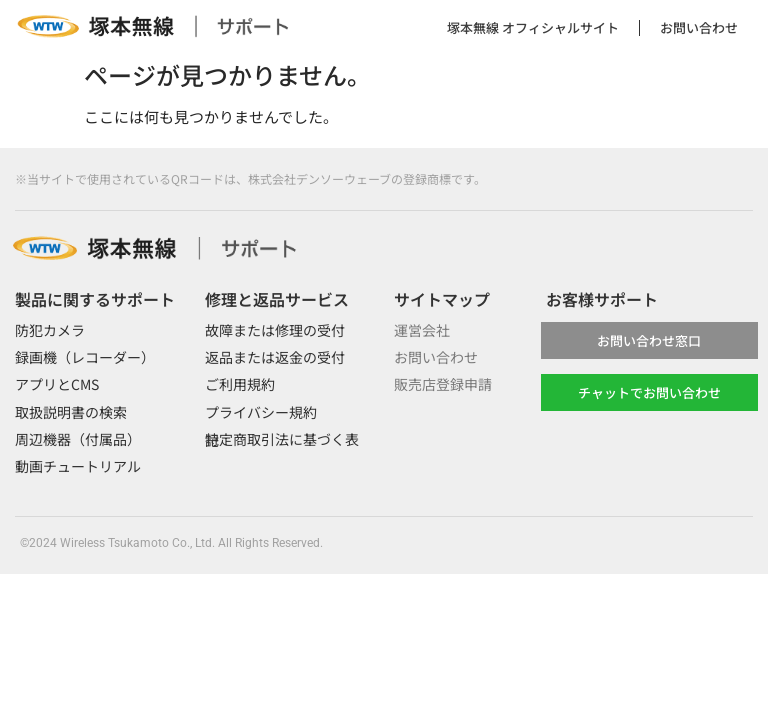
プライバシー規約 (261, 412)
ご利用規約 (240, 384)
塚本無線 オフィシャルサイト (533, 27)
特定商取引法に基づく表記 (282, 439)
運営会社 (422, 330)
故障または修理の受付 (275, 330)
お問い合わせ (699, 27)
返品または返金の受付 (275, 357)
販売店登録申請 (443, 384)
